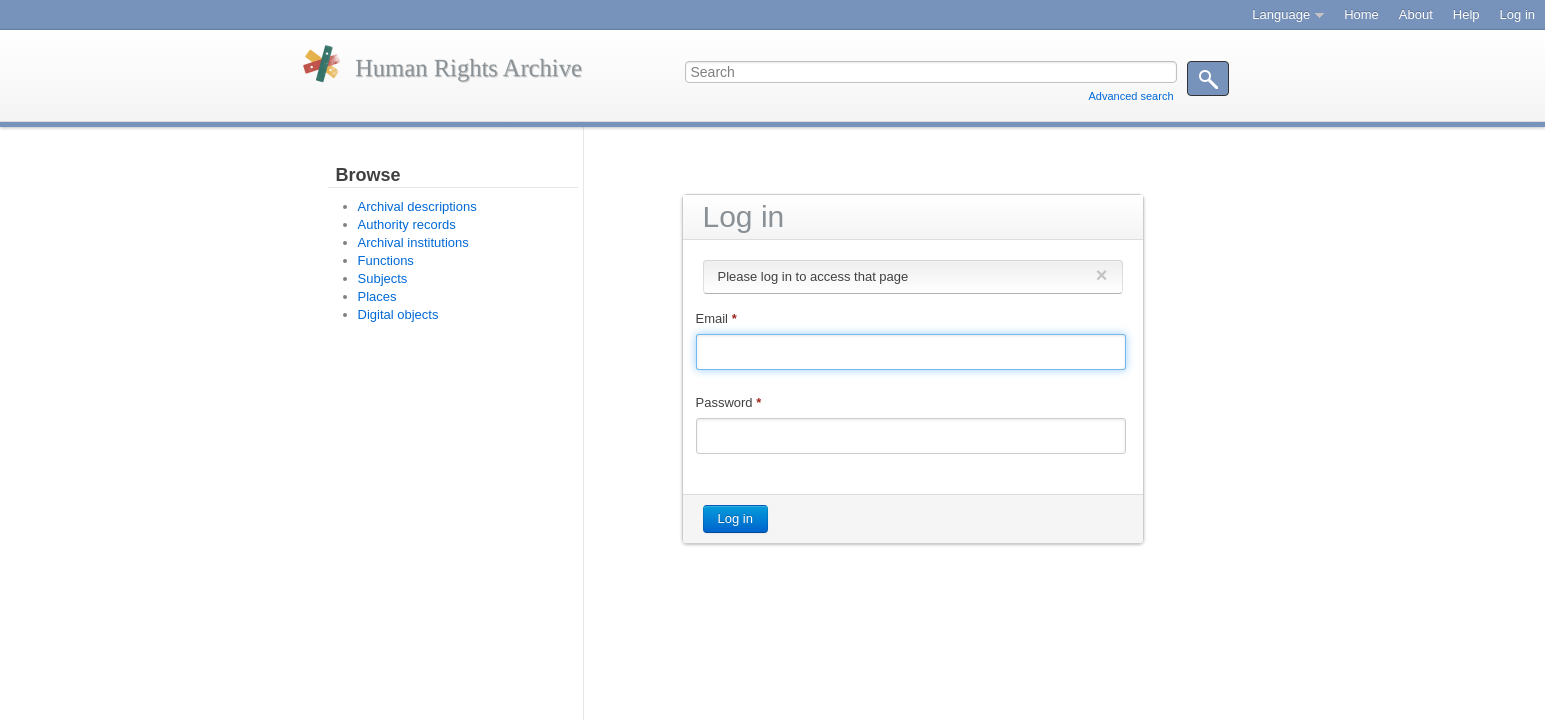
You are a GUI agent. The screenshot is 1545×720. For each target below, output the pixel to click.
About (1416, 14)
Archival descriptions (417, 206)
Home (1361, 14)
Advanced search (1131, 96)
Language (1281, 14)
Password (729, 402)
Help (1466, 14)
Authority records (407, 224)
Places (377, 296)
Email (716, 318)
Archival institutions (413, 242)
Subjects (383, 278)
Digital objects (398, 314)
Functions (386, 260)
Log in (1517, 14)
